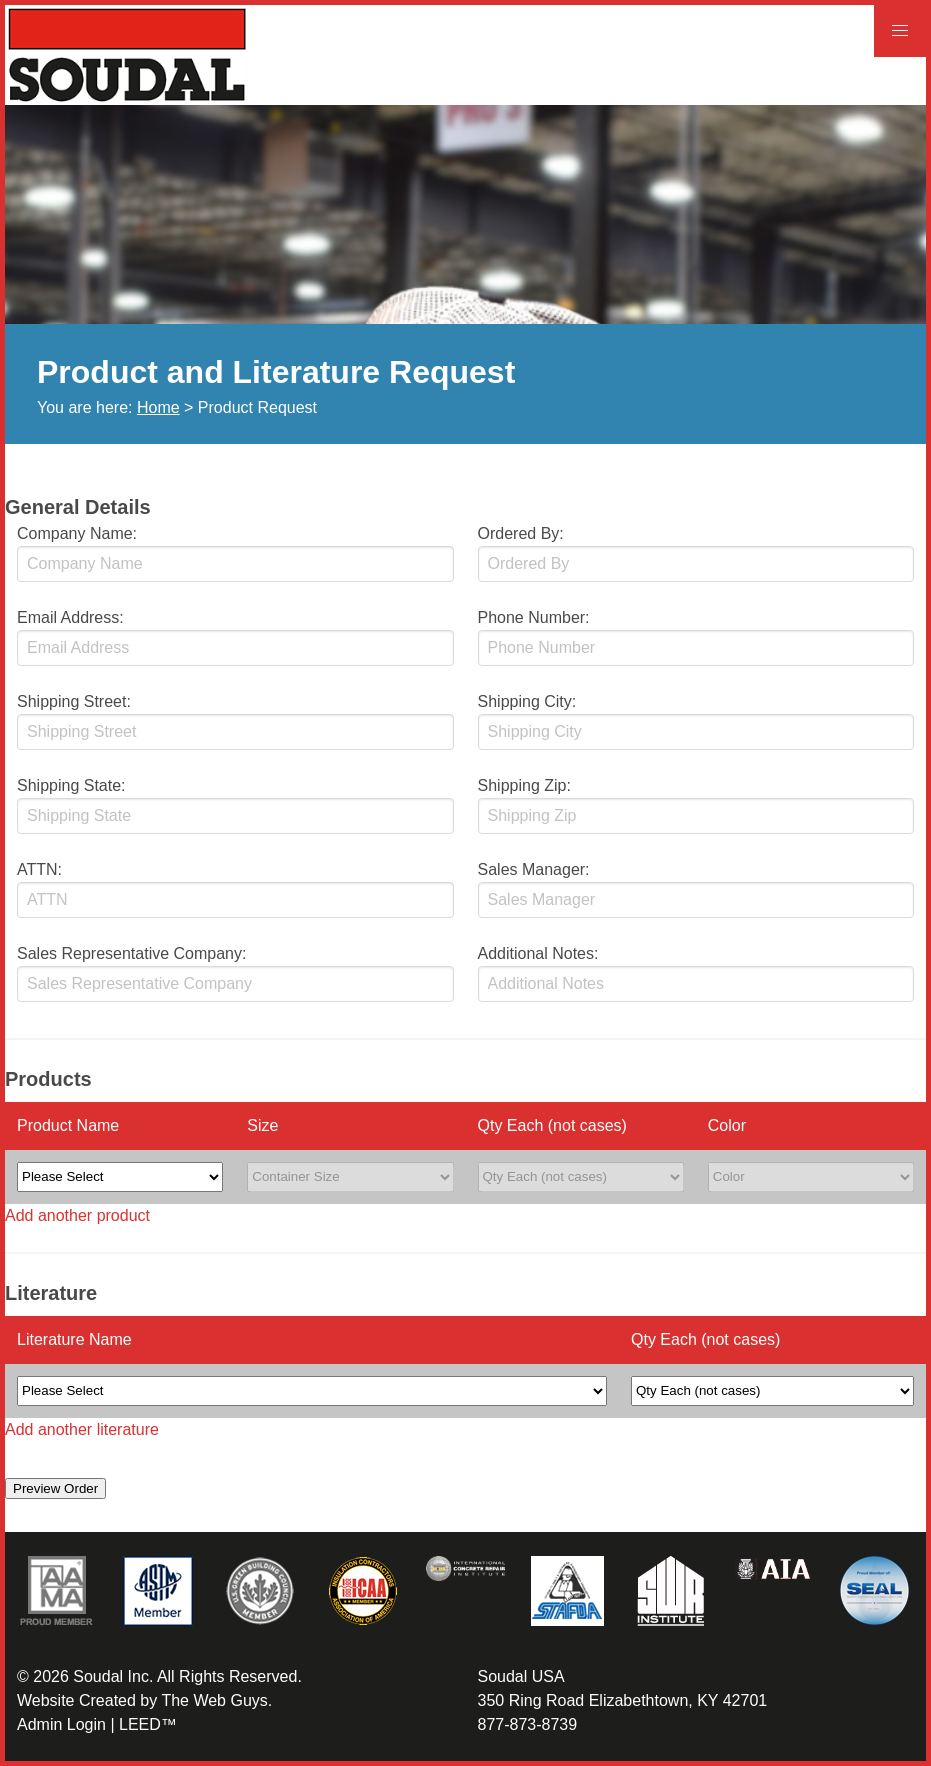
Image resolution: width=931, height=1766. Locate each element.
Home (158, 407)
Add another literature (82, 1429)
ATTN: (39, 869)
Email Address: (70, 617)
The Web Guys (214, 1700)
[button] (900, 31)
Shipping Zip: (524, 785)
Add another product (77, 1215)
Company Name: (77, 533)
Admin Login (61, 1724)
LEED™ (148, 1724)
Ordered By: (521, 533)
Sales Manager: (534, 869)
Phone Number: (534, 617)
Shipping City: (527, 701)
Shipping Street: (74, 701)
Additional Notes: (538, 953)
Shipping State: (71, 785)
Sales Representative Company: (131, 953)
